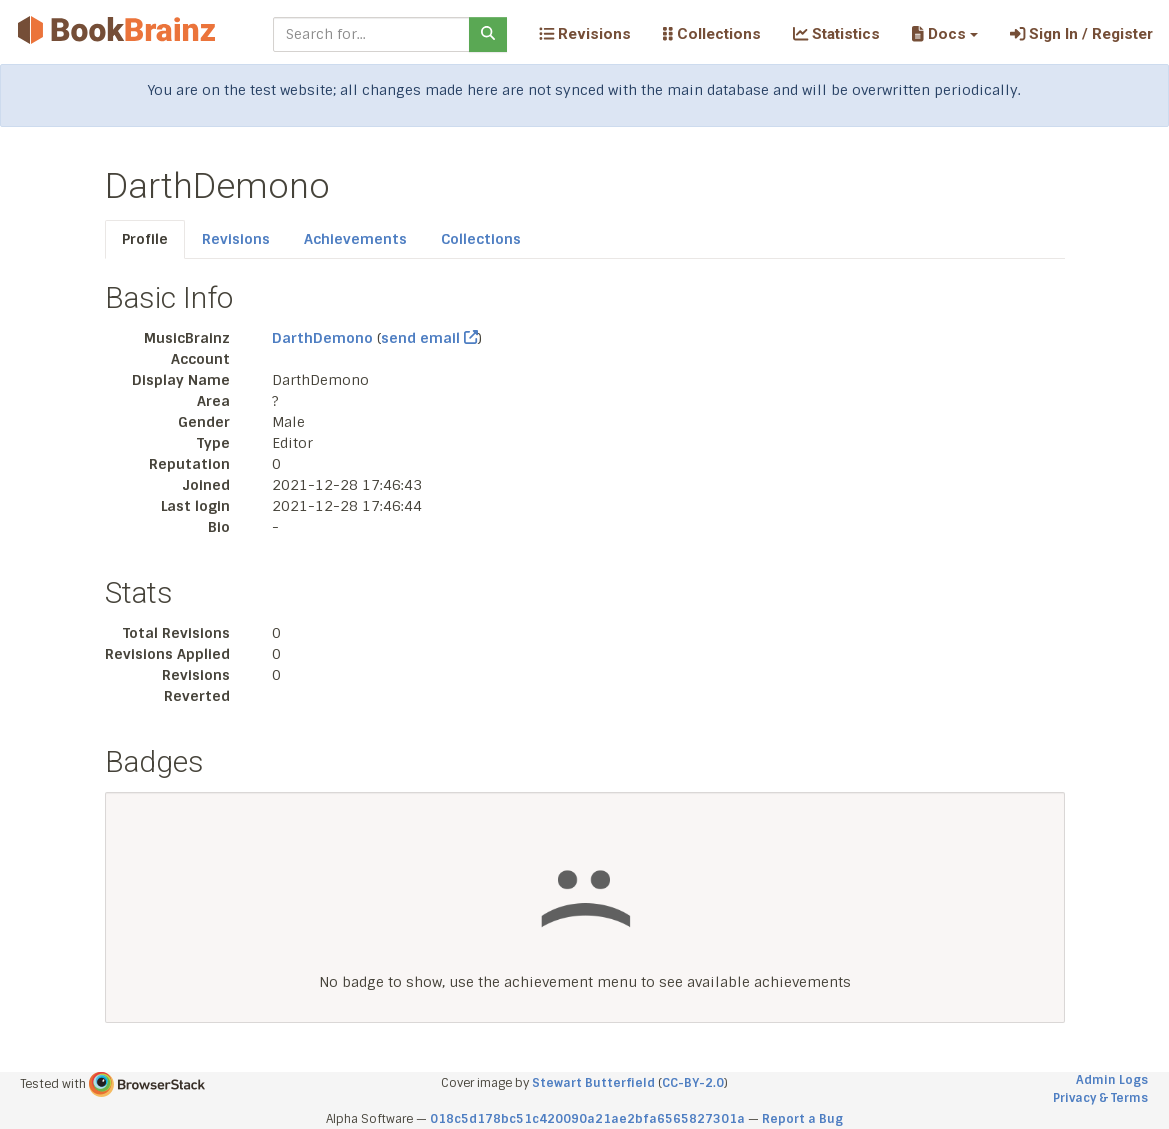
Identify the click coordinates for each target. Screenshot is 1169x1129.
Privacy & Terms (1100, 1098)
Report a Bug (802, 1119)
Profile (145, 239)
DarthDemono (322, 338)
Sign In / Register (1081, 34)
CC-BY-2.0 (693, 1083)
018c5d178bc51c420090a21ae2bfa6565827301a (587, 1119)
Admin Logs (1112, 1080)
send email (429, 338)
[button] (944, 34)
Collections (712, 34)
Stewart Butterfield (593, 1083)
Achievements (355, 239)
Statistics (836, 34)
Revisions (585, 34)
